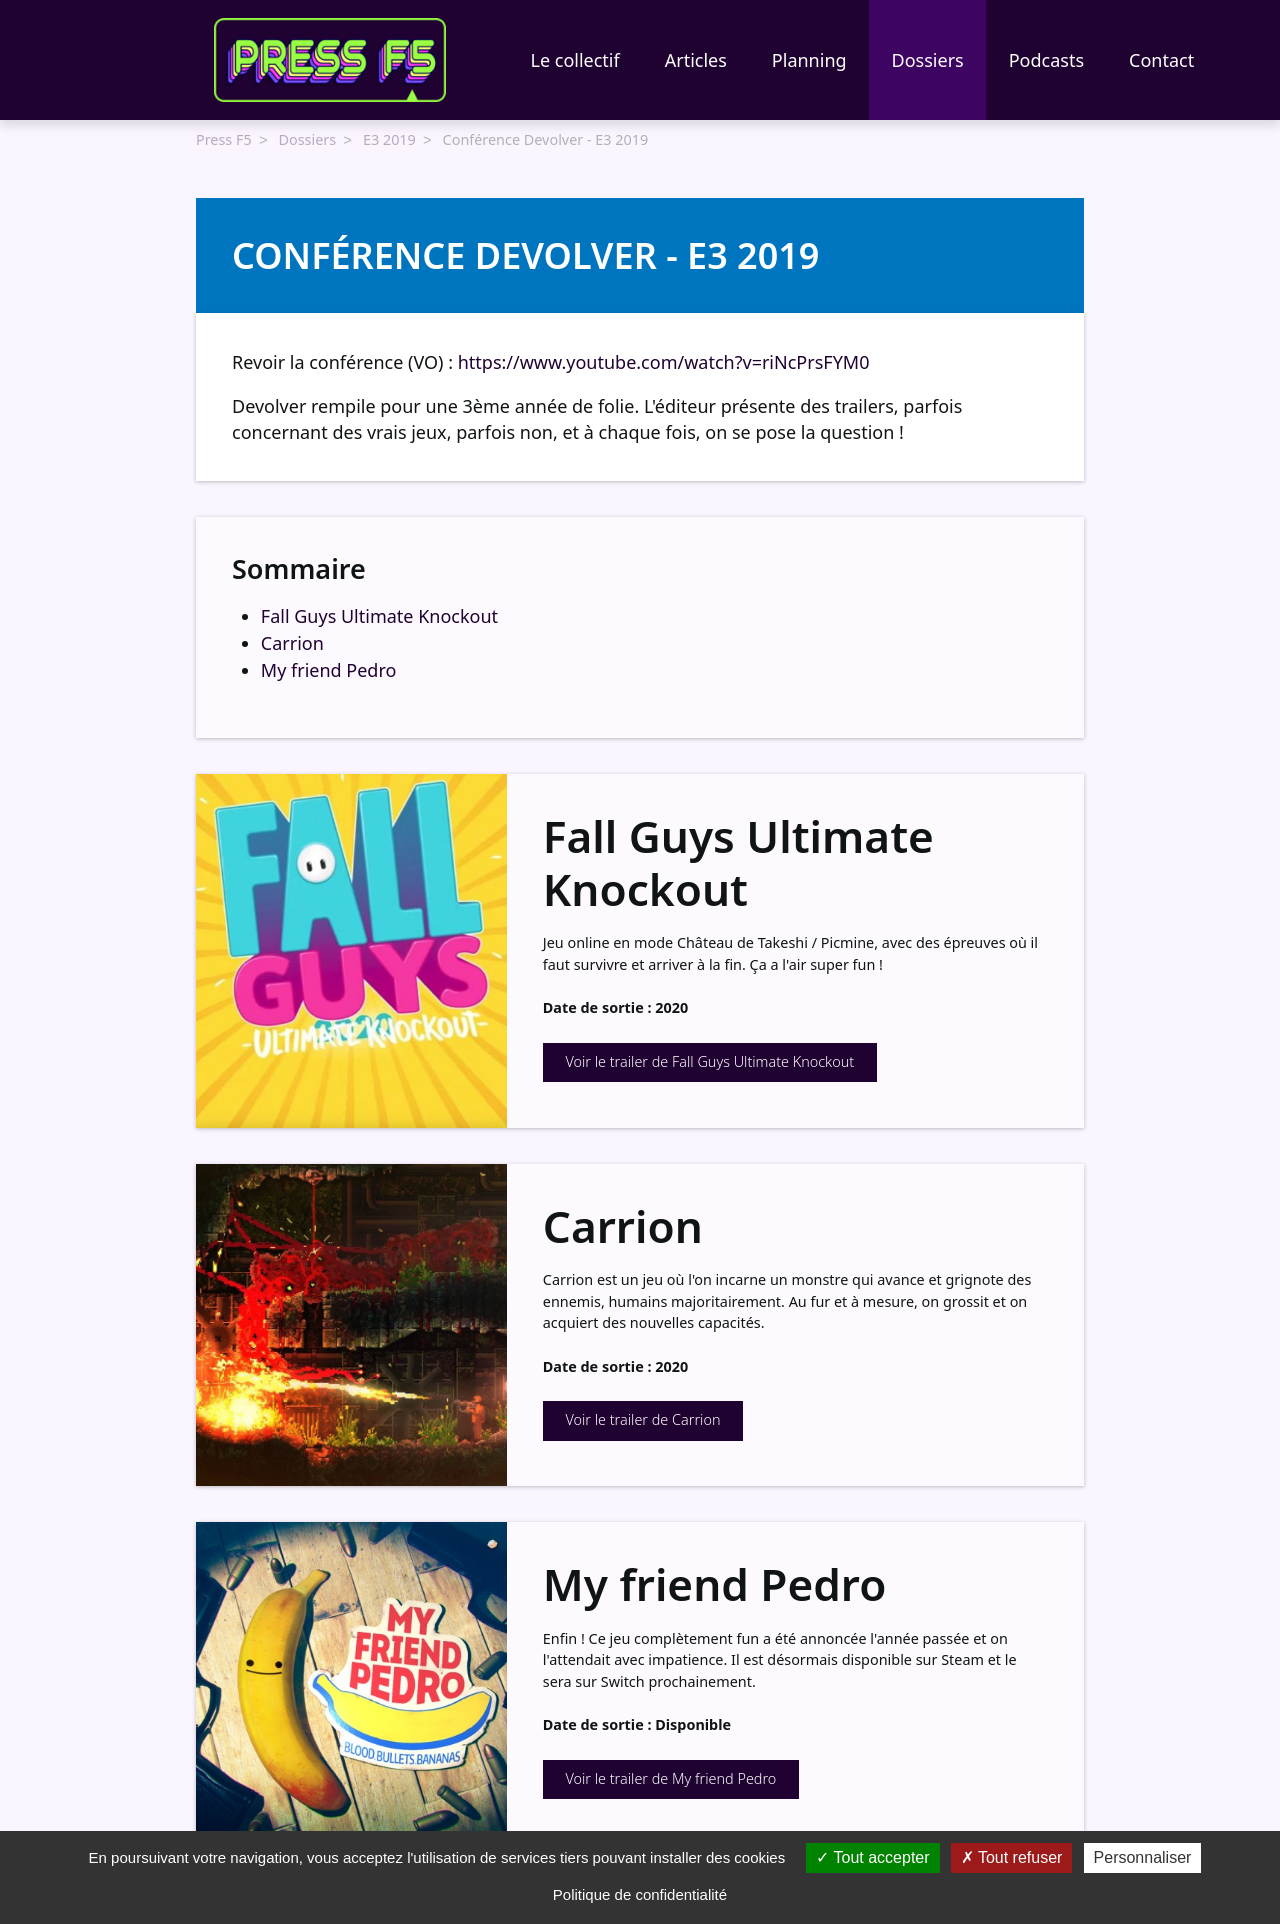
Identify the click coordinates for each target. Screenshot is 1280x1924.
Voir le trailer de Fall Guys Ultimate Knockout (709, 1059)
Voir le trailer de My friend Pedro (670, 1776)
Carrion (292, 641)
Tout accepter (872, 1857)
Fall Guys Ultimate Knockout (379, 614)
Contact (1161, 60)
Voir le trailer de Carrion (642, 1417)
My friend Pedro (329, 668)
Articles (696, 60)
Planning (809, 60)
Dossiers (928, 60)
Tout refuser (1012, 1857)
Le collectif (575, 60)
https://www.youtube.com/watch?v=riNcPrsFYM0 (664, 360)
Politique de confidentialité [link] (640, 1894)
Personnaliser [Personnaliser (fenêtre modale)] (1143, 1857)
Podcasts (1046, 60)
